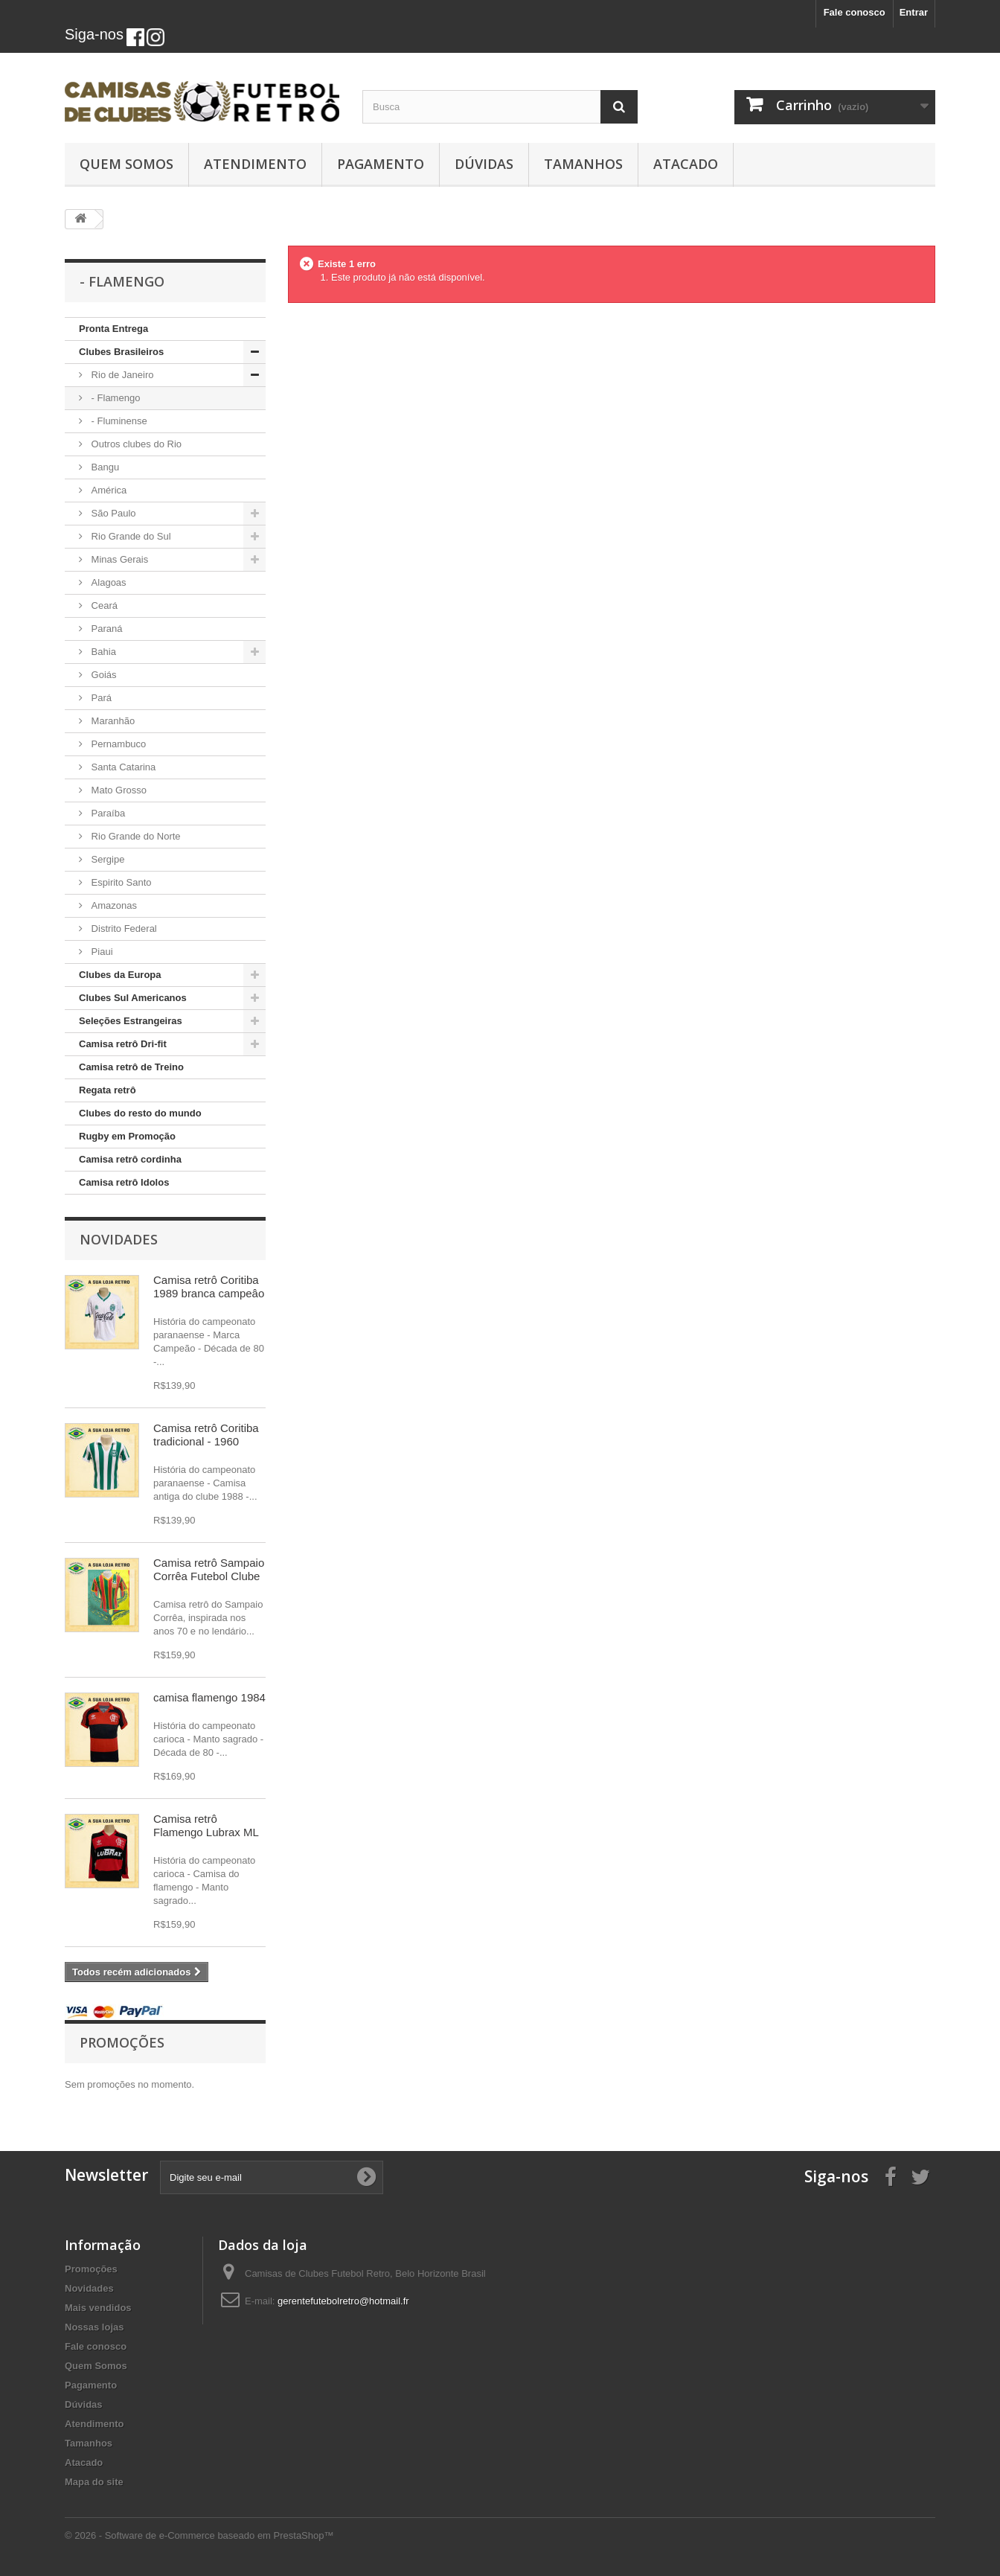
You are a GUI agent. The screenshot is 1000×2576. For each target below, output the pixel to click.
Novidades (119, 1239)
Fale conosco (854, 12)
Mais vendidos (98, 2307)
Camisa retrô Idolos (124, 1182)
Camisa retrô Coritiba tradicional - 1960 (206, 1435)
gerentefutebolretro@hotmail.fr (343, 2301)
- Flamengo (114, 397)
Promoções (122, 2042)
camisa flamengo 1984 (209, 1697)
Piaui (101, 951)
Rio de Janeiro (121, 374)
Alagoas (107, 582)
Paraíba (107, 813)
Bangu (104, 467)
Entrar (914, 12)
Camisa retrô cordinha (130, 1159)
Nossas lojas (94, 2327)
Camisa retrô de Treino (131, 1067)
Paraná (106, 628)
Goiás (103, 674)
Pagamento (380, 164)
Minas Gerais (118, 559)
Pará (100, 697)
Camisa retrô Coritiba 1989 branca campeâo (208, 1286)
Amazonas (113, 905)
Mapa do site (94, 2481)
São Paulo (112, 513)
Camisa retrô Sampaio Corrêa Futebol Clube (208, 1569)
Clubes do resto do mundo (140, 1113)
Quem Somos (126, 164)
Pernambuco (117, 744)
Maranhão (112, 720)
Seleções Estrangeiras (130, 1020)
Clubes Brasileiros (121, 351)
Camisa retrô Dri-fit (123, 1043)
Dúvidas (484, 164)
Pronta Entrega (113, 328)
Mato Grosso (118, 790)
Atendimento (255, 164)
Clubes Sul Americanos (133, 997)
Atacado (685, 164)
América (107, 490)
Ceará (103, 605)
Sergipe (106, 859)
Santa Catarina (122, 767)
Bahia (102, 651)
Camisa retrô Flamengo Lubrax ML (206, 1825)
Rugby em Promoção (127, 1136)
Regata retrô (107, 1090)
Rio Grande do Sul (130, 536)
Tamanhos (583, 164)
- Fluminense (118, 420)
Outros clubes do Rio (135, 444)
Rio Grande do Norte (135, 836)
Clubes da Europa (120, 974)
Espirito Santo (120, 882)
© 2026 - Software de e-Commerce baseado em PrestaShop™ (199, 2535)
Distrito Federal (123, 928)
